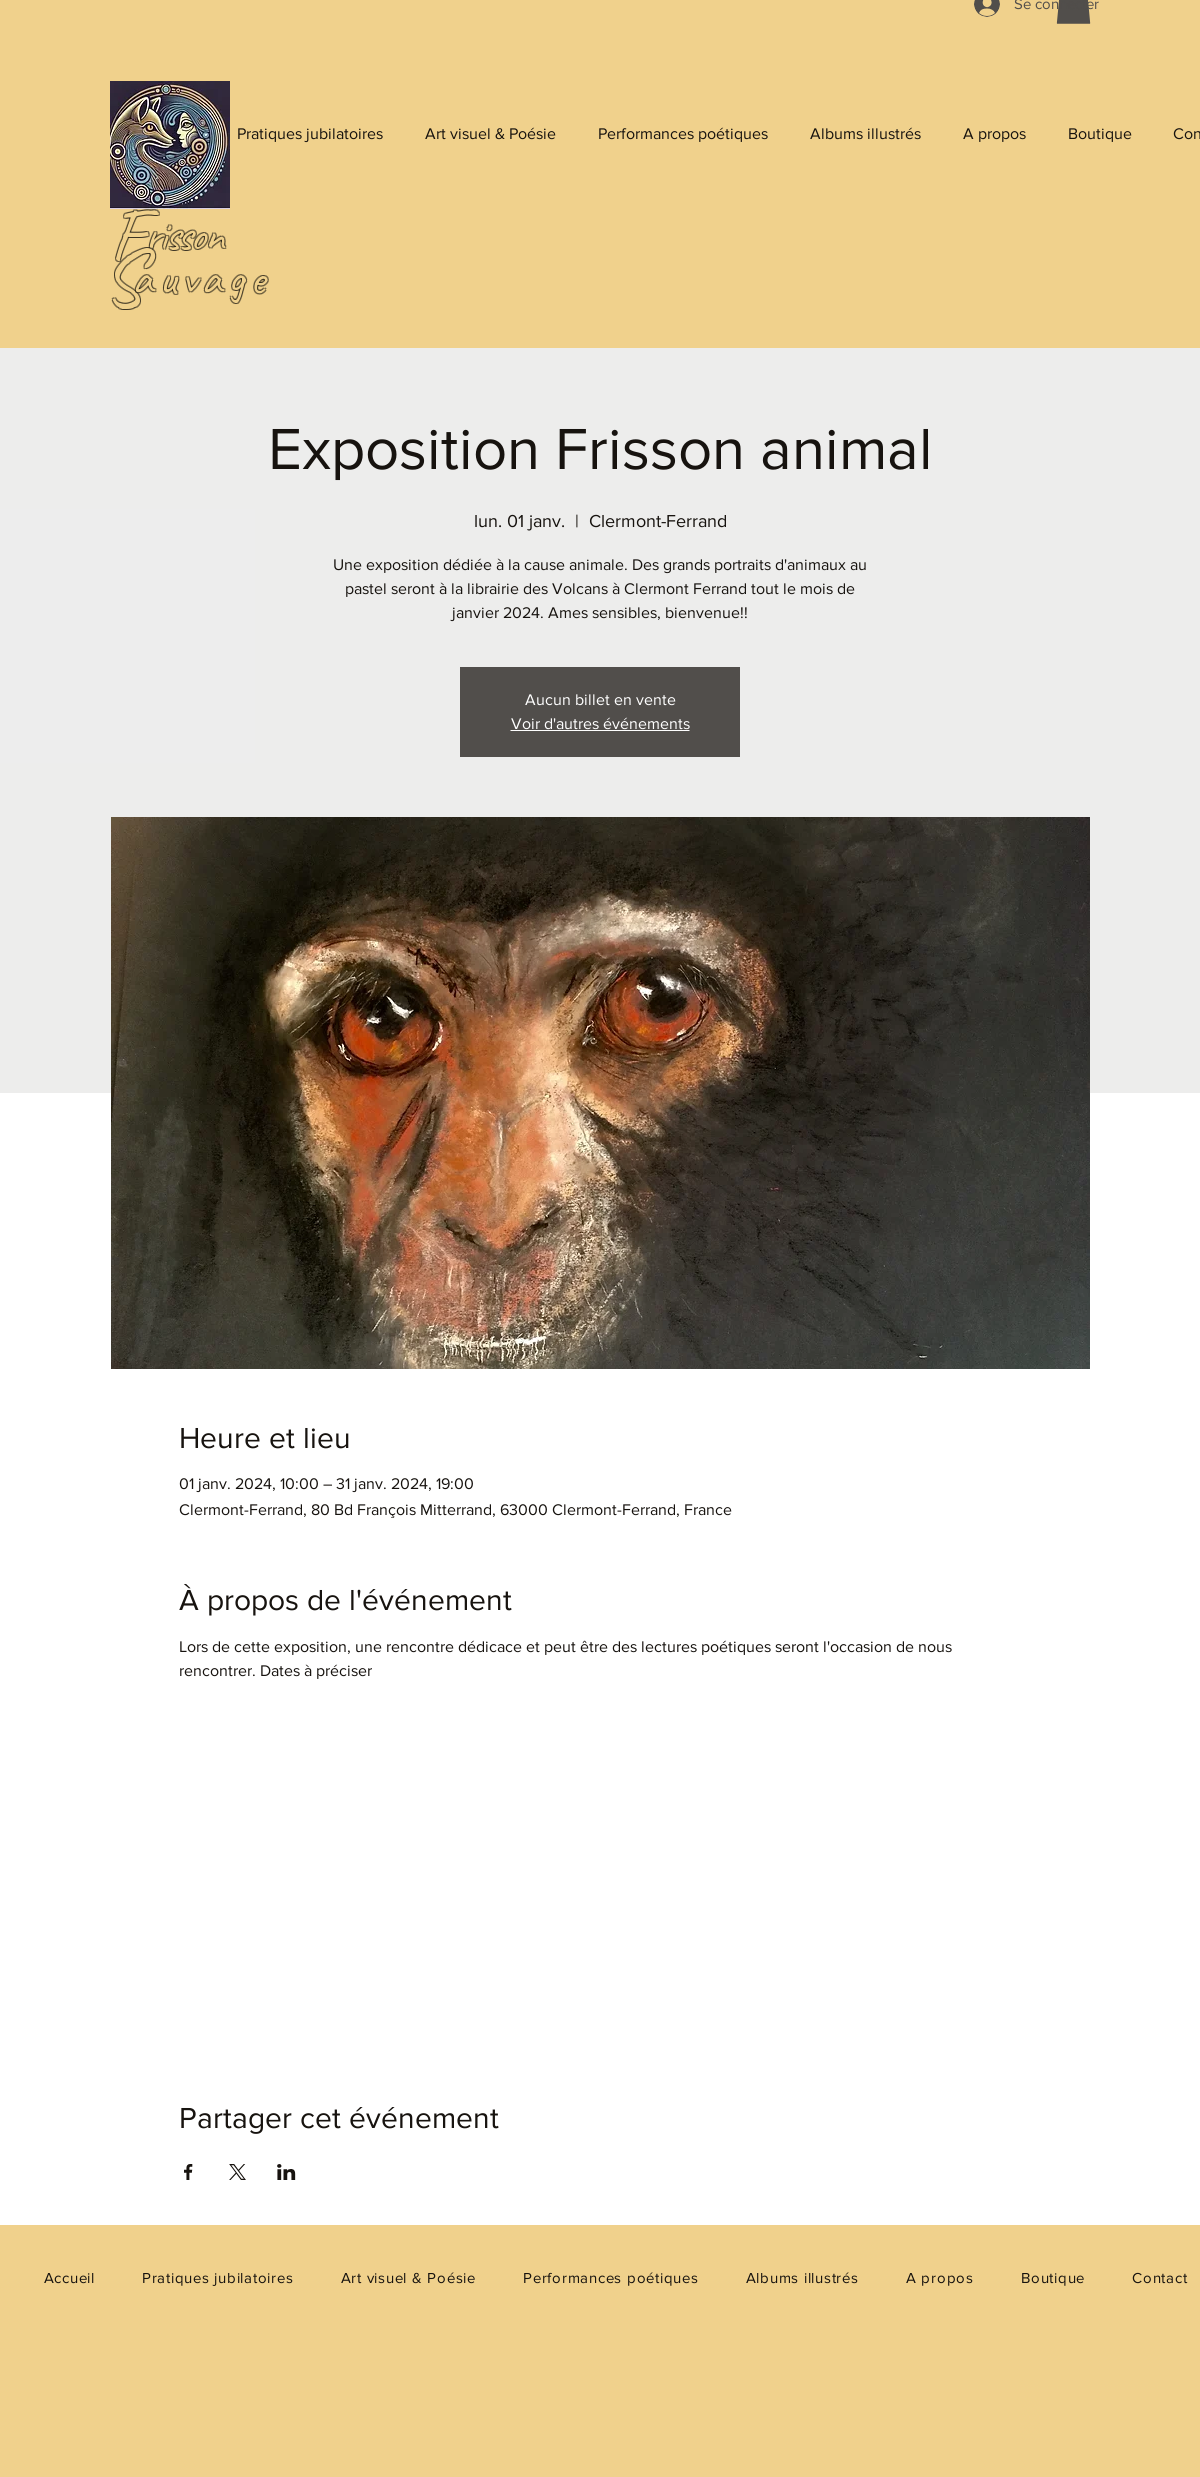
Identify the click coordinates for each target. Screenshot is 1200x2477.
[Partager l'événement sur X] (237, 2172)
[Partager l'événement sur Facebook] (188, 2172)
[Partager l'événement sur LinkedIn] (286, 2172)
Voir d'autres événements (600, 723)
